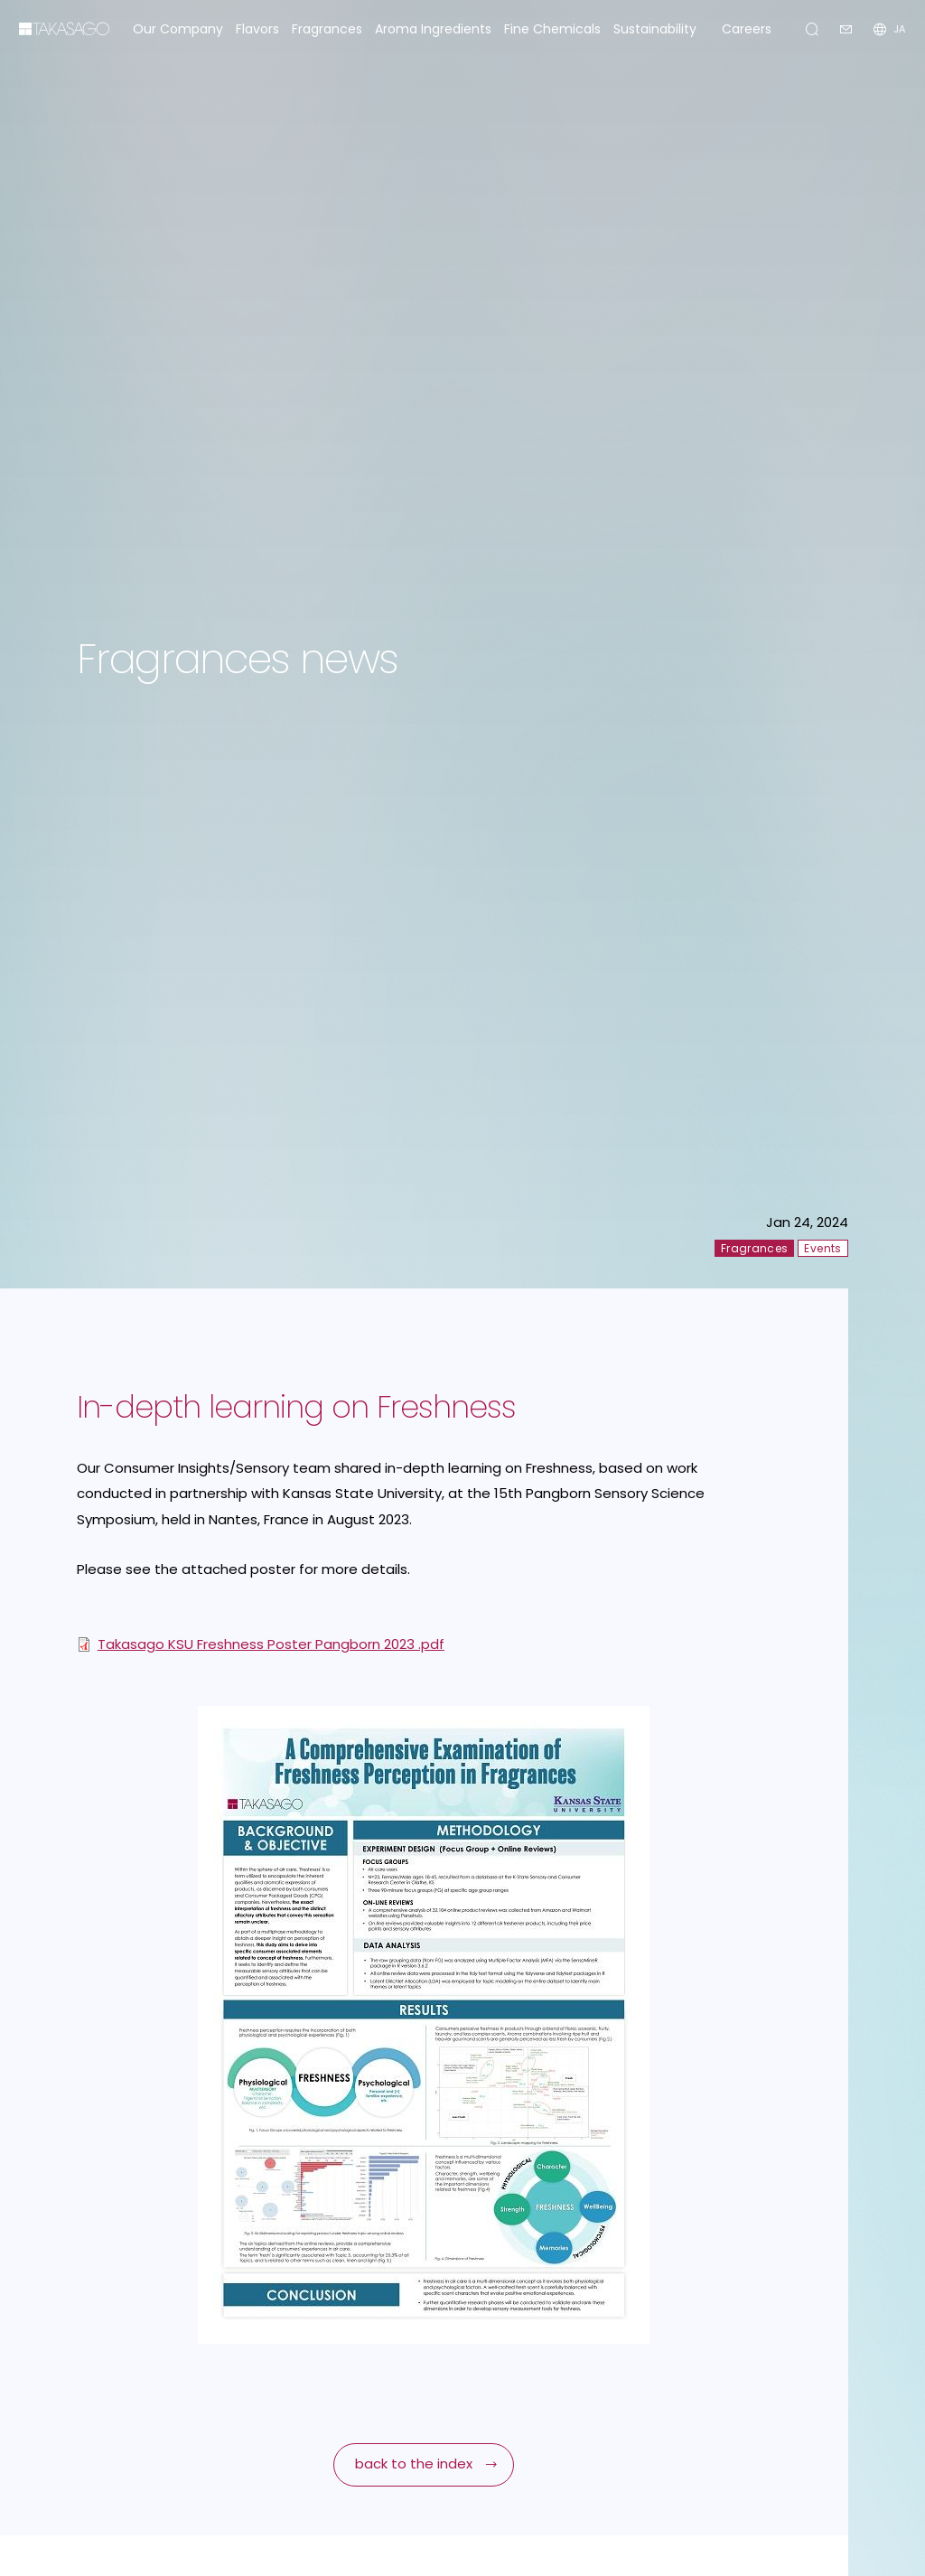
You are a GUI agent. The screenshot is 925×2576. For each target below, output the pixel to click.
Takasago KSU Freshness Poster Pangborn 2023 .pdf (271, 1644)
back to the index (413, 2463)
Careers (746, 29)
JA (899, 29)
